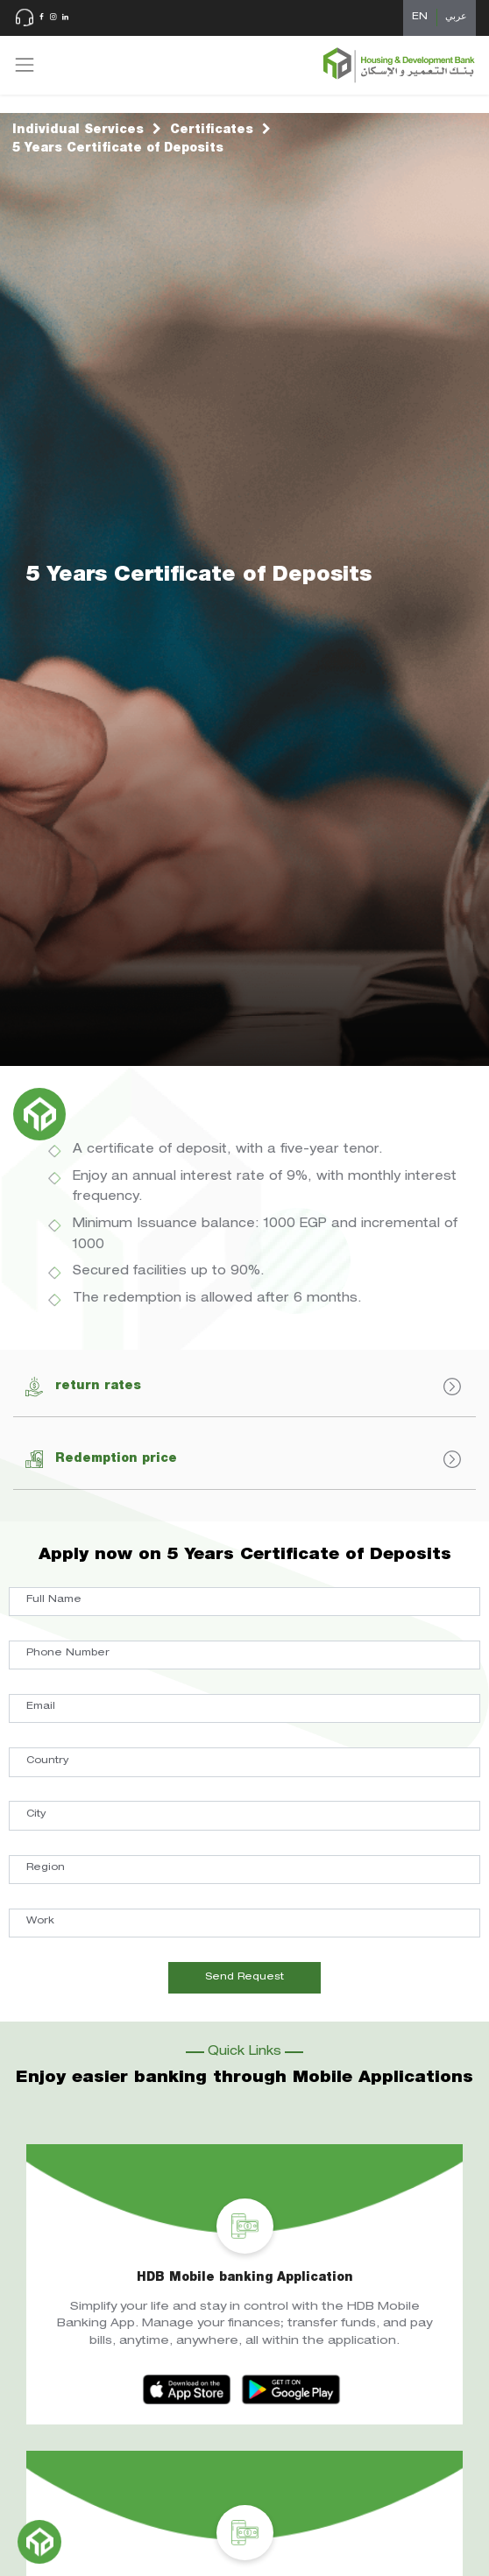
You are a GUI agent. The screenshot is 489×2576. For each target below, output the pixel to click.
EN (420, 17)
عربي (456, 17)
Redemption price (243, 1459)
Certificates (211, 130)
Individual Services (78, 130)
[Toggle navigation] (24, 65)
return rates (243, 1386)
